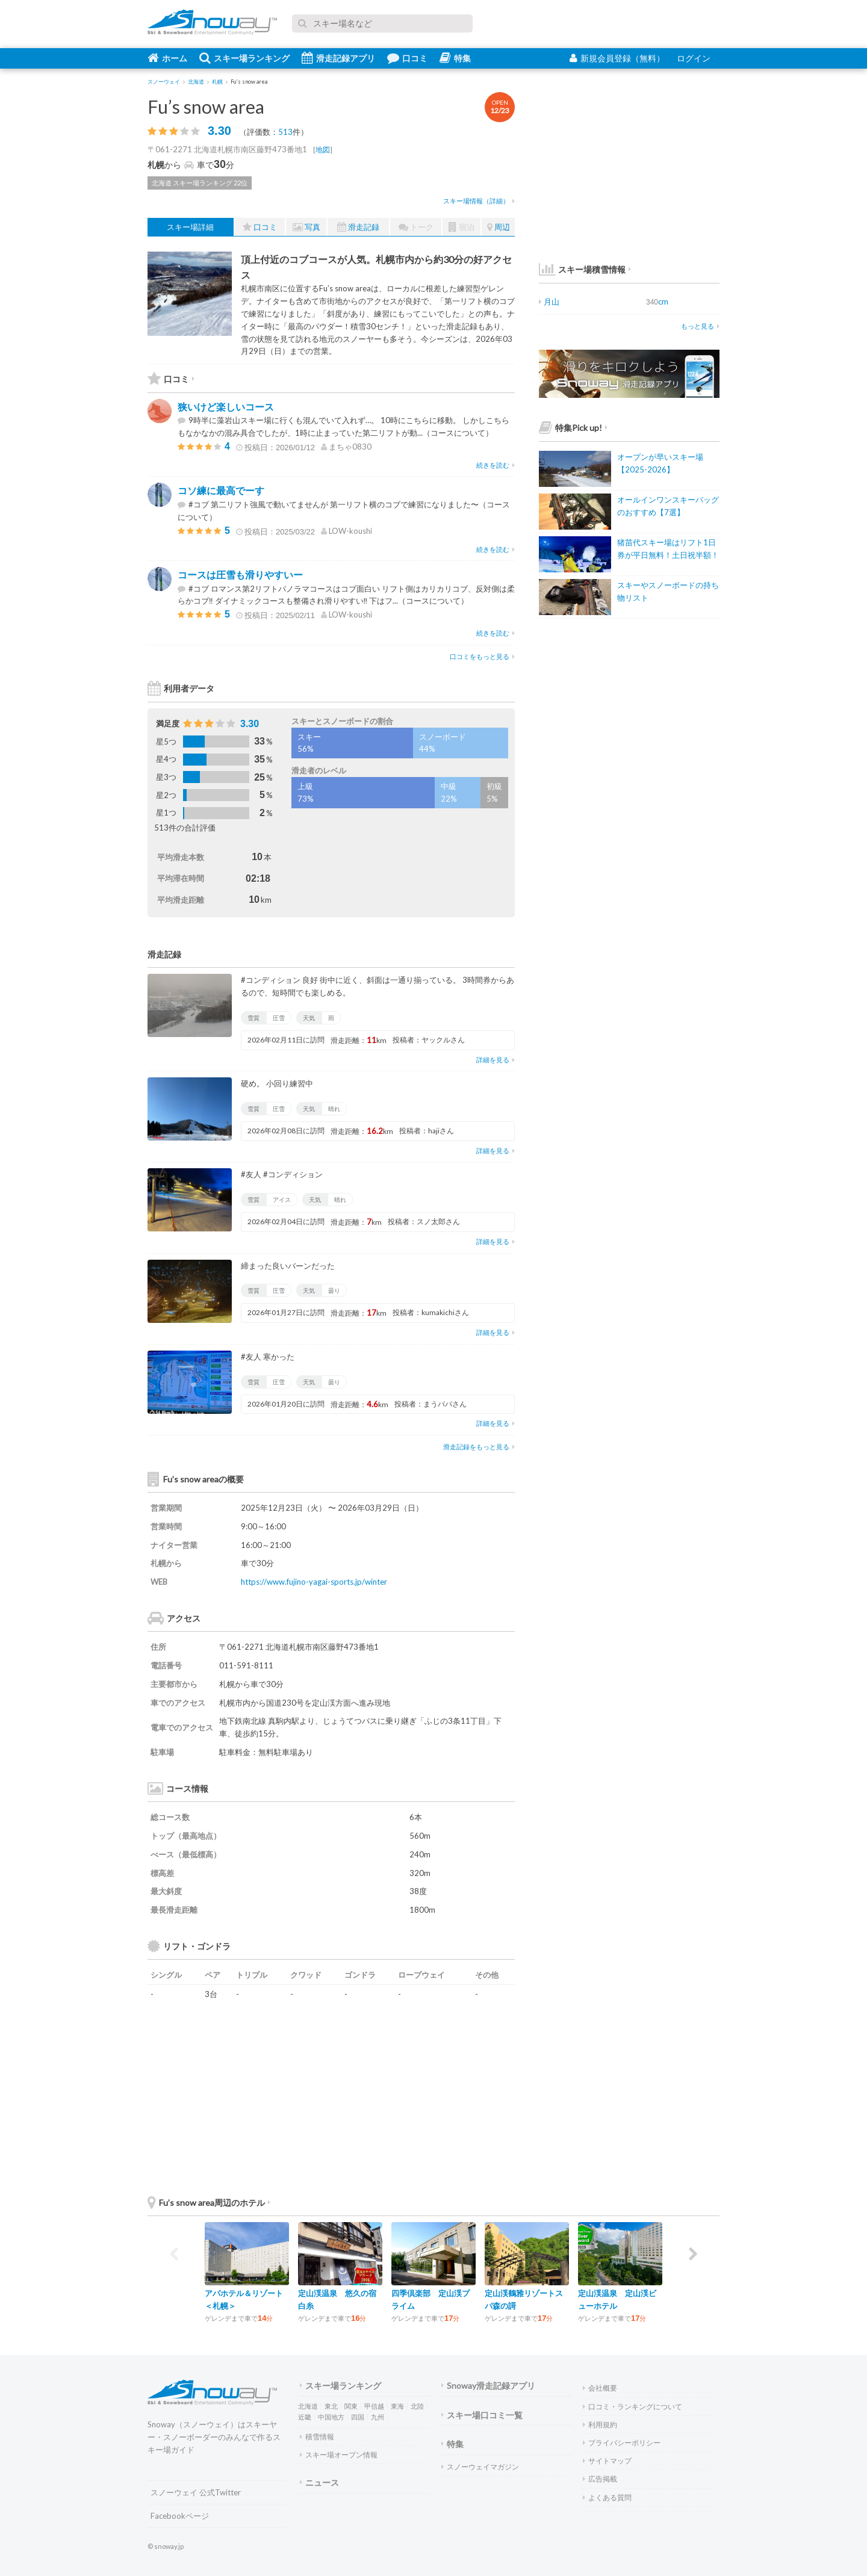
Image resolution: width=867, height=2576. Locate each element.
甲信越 (374, 2406)
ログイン (693, 58)
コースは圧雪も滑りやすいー (240, 574)
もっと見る (700, 326)
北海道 (308, 2406)
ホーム (167, 58)
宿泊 (461, 227)
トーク (416, 227)
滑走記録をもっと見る (479, 1447)
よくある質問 (607, 2497)
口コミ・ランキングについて (632, 2406)
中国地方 (331, 2417)
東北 (331, 2406)
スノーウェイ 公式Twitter (196, 2492)
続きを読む (495, 465)
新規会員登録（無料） (617, 58)
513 (285, 132)
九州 (377, 2417)
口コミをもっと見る (482, 656)
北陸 (417, 2406)
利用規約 (600, 2424)
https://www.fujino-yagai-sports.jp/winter (314, 1582)
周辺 (498, 227)
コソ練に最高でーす (221, 490)
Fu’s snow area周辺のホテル (209, 2202)
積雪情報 (317, 2436)
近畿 (304, 2417)
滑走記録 (358, 227)
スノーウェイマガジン (480, 2466)
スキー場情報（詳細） (479, 201)
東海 (397, 2406)
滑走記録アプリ (338, 58)
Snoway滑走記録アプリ (488, 2385)
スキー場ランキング (244, 58)
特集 (455, 58)
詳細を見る (495, 1060)
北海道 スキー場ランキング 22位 (199, 183)
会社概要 (600, 2387)
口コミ (407, 58)
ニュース (319, 2482)
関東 (351, 2406)
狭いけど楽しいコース (226, 406)
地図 (322, 149)
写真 (306, 227)
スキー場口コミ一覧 (482, 2415)
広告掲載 (600, 2478)
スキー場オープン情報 (339, 2454)
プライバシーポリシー (621, 2442)
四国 (357, 2417)
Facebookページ (180, 2516)
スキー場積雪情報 (582, 269)
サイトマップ (607, 2460)
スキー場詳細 (190, 227)
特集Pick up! (573, 428)
